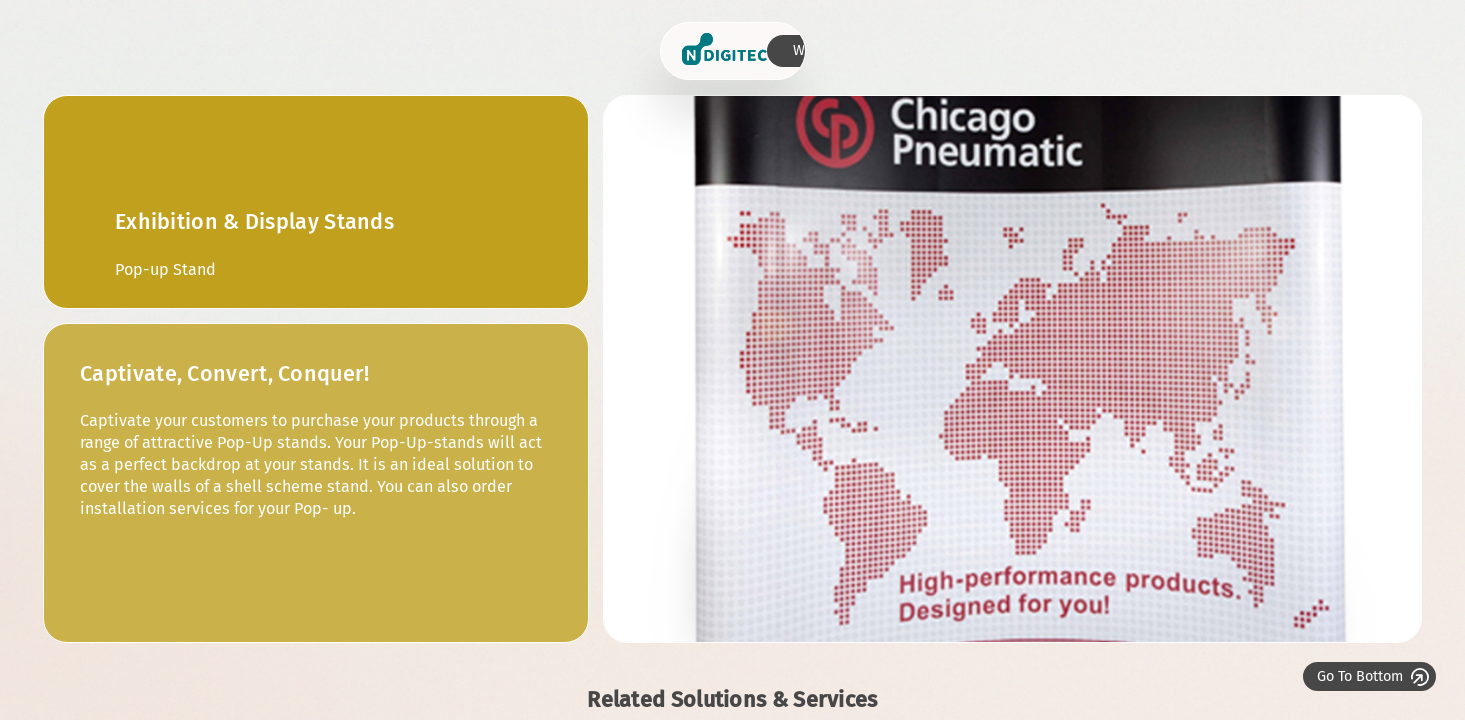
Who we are (1323, 50)
